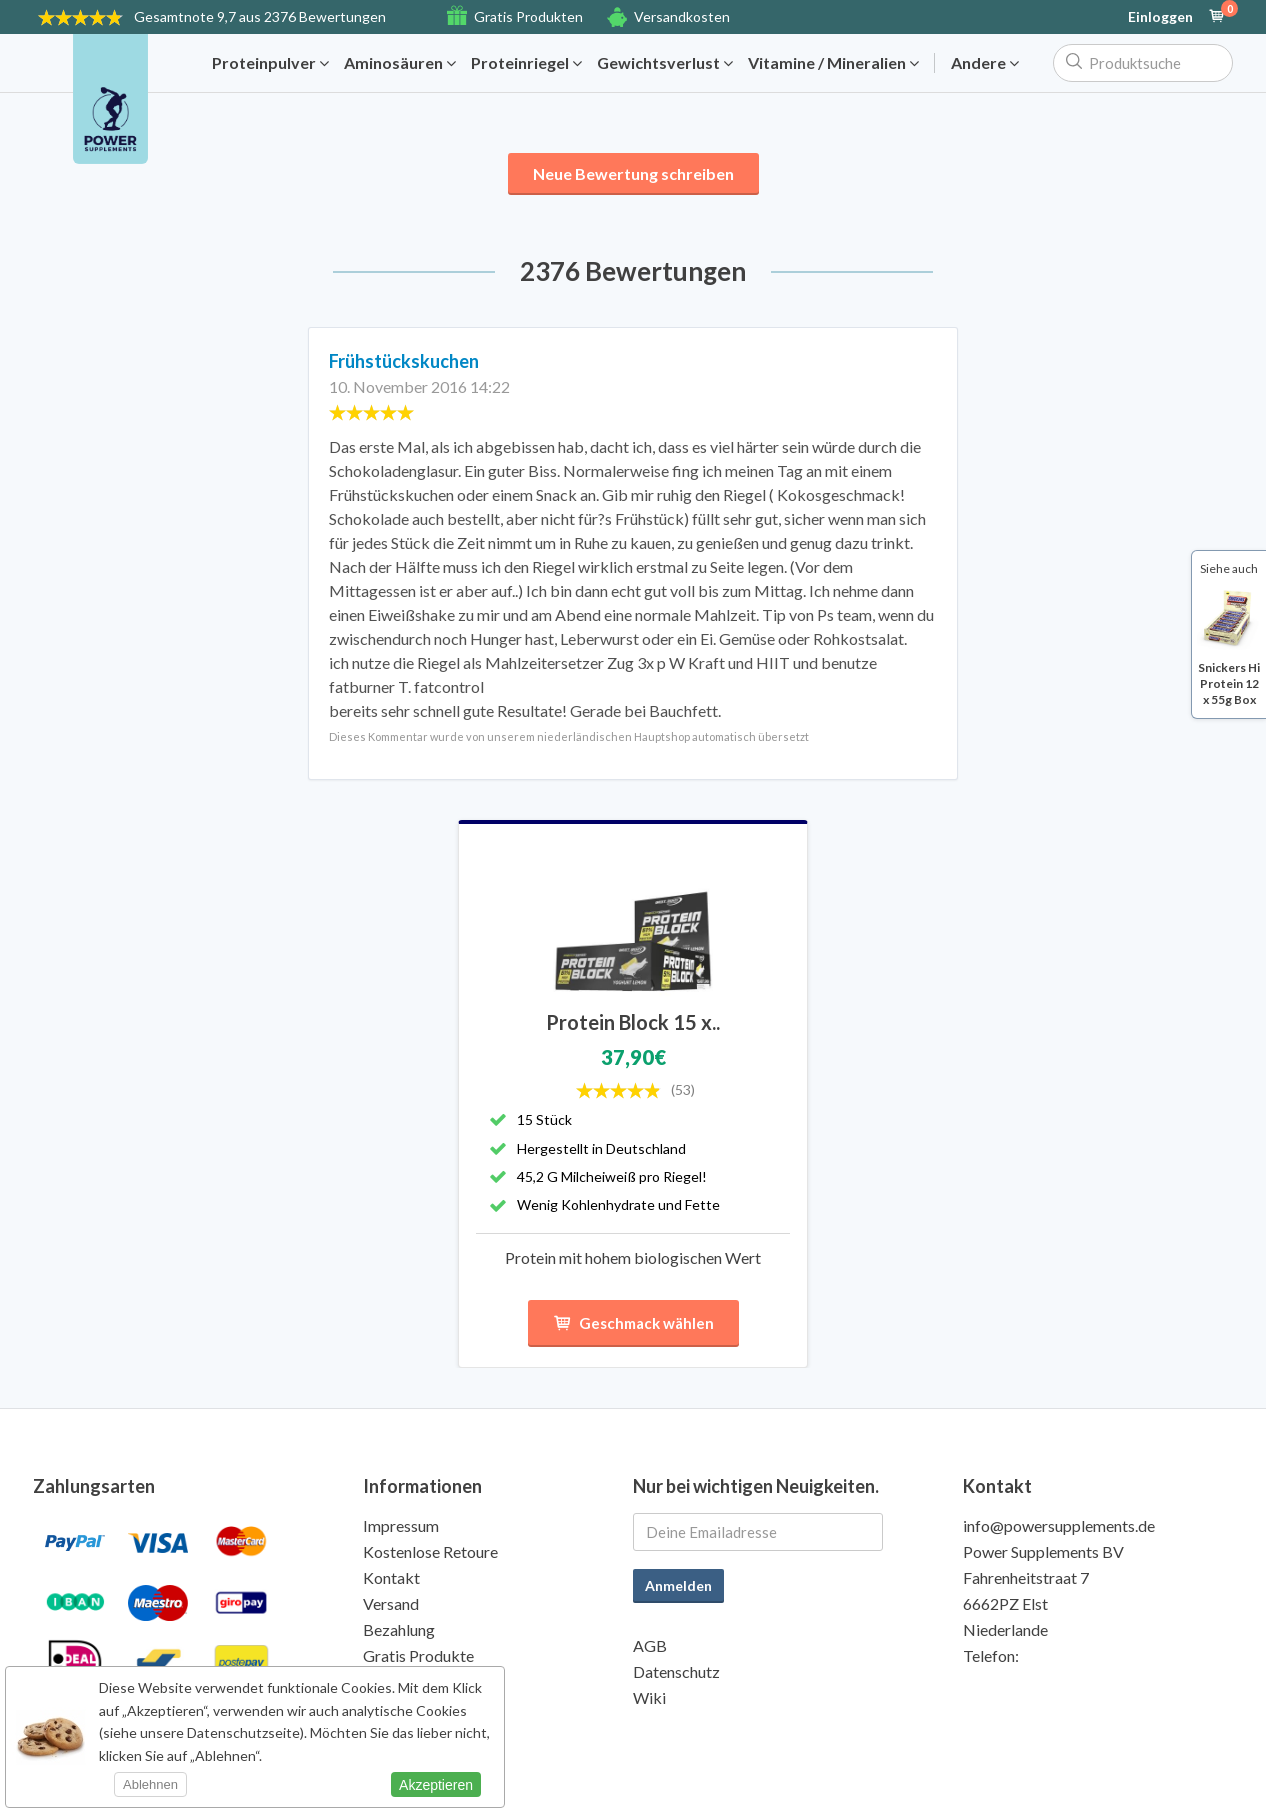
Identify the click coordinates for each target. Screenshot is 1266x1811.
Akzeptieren (436, 1785)
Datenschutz (676, 1671)
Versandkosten (682, 16)
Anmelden (678, 1585)
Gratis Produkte (418, 1655)
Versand (391, 1603)
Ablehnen (150, 1784)
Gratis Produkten (528, 16)
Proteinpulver (270, 63)
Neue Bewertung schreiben (633, 173)
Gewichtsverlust (665, 63)
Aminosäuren (400, 63)
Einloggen (1160, 17)
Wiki (649, 1697)
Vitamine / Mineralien (833, 63)
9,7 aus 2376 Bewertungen (260, 16)
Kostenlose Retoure (430, 1551)
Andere (985, 63)
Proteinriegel (526, 63)
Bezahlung (399, 1629)
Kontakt (391, 1577)
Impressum (401, 1525)
